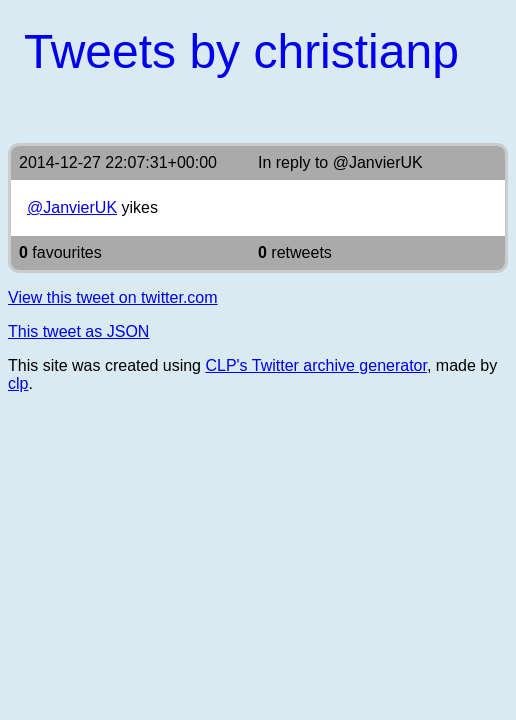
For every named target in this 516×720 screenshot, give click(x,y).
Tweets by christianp (241, 51)
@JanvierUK (378, 162)
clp (18, 383)
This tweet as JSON (78, 331)
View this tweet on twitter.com (113, 297)
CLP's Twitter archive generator (316, 365)
